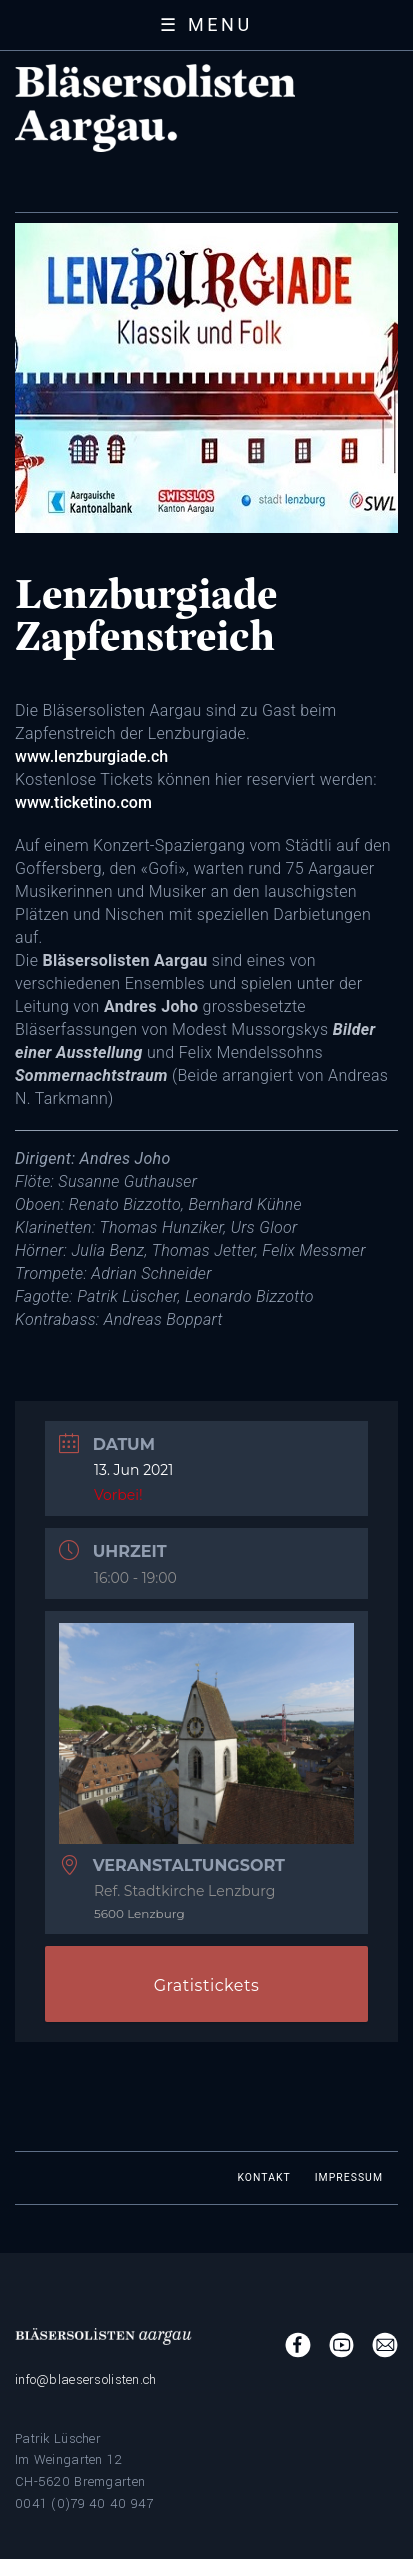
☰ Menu (206, 24)
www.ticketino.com (83, 802)
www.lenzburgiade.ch (91, 756)
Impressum (349, 2177)
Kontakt (263, 2177)
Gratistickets (207, 1985)
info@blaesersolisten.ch (86, 2379)
